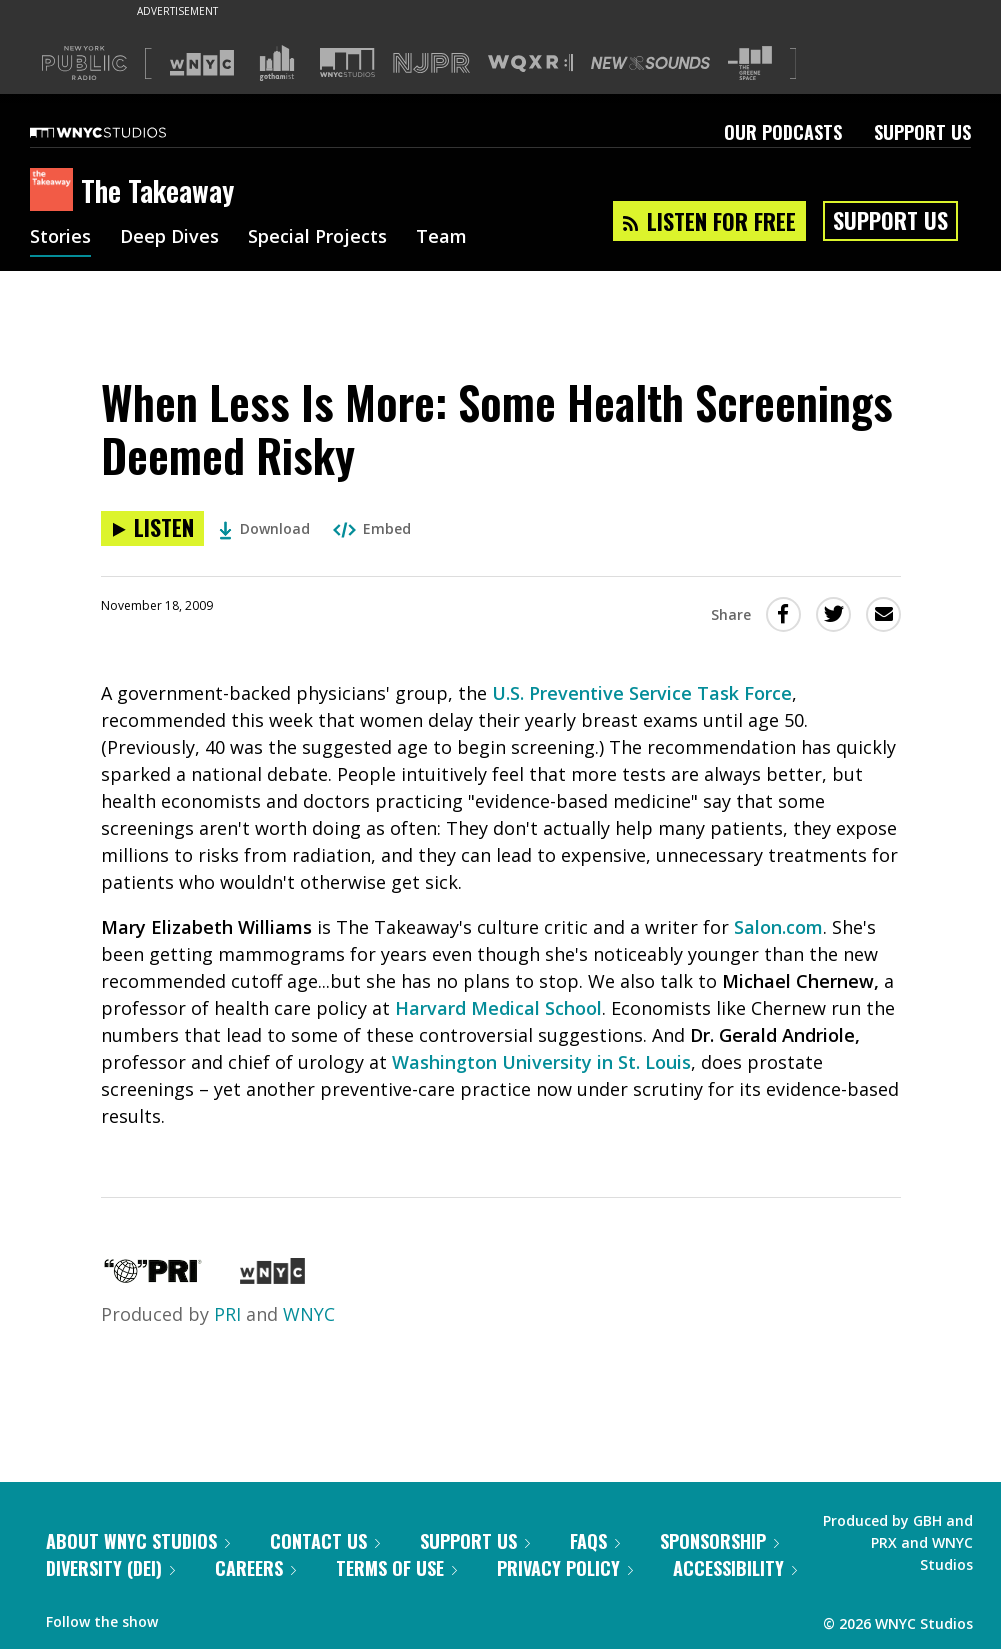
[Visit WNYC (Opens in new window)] (202, 63)
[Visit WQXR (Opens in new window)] (530, 63)
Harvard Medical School (498, 1008)
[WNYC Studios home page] (123, 132)
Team (441, 238)
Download (264, 528)
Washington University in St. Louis (541, 1062)
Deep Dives (169, 238)
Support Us (922, 132)
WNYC (309, 1314)
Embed (372, 528)
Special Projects (317, 238)
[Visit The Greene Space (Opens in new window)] (750, 63)
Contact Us (325, 1541)
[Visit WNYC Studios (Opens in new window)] (347, 62)
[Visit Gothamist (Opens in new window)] (277, 63)
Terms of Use (396, 1568)
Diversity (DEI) (110, 1568)
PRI (227, 1314)
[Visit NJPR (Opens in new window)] (431, 63)
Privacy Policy (565, 1568)
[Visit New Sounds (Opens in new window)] (650, 63)
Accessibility (735, 1568)
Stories (60, 238)
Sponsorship (719, 1541)
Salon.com (778, 927)
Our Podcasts (783, 132)
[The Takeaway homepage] (55, 191)
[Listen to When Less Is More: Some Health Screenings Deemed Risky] (152, 528)
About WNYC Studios (138, 1541)
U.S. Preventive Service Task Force (642, 693)
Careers (255, 1568)
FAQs (595, 1541)
